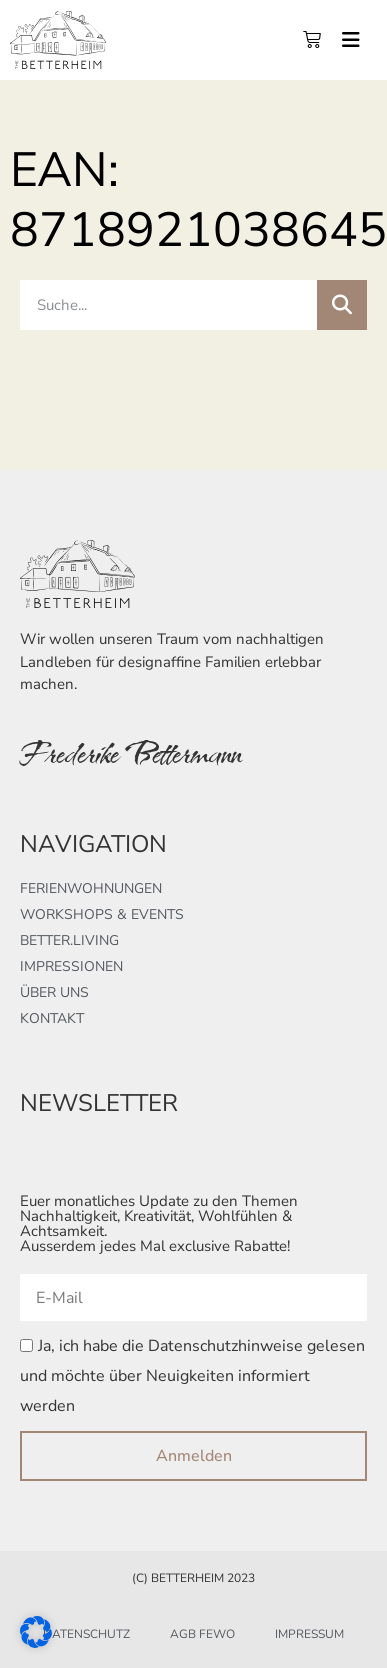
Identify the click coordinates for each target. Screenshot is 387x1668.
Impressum (309, 1634)
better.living (69, 940)
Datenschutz (86, 1634)
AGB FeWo (202, 1634)
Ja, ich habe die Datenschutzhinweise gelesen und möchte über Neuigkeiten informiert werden (192, 1377)
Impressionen (71, 966)
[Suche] (342, 305)
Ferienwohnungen (91, 888)
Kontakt (52, 1018)
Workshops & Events (102, 914)
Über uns (54, 992)
